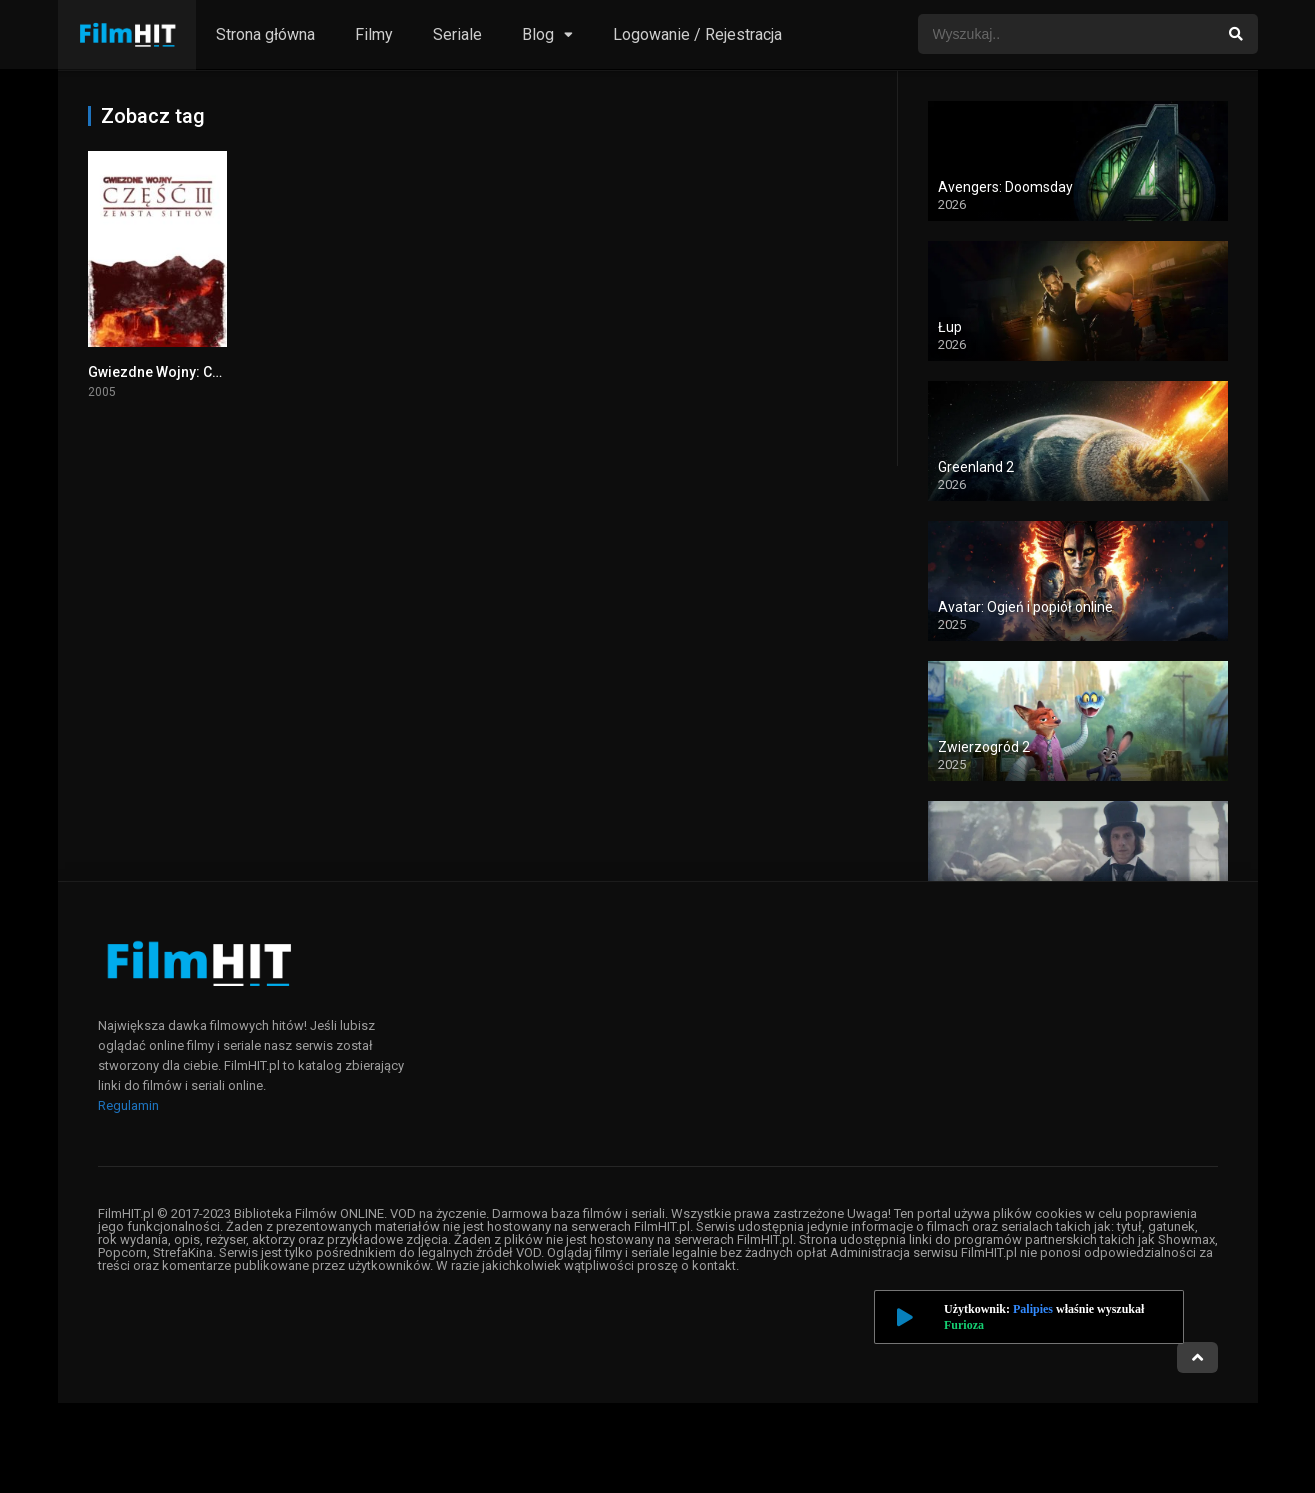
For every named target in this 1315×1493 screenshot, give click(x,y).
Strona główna (265, 34)
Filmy (374, 34)
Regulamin (128, 1105)
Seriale (457, 34)
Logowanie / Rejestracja (697, 34)
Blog (538, 34)
